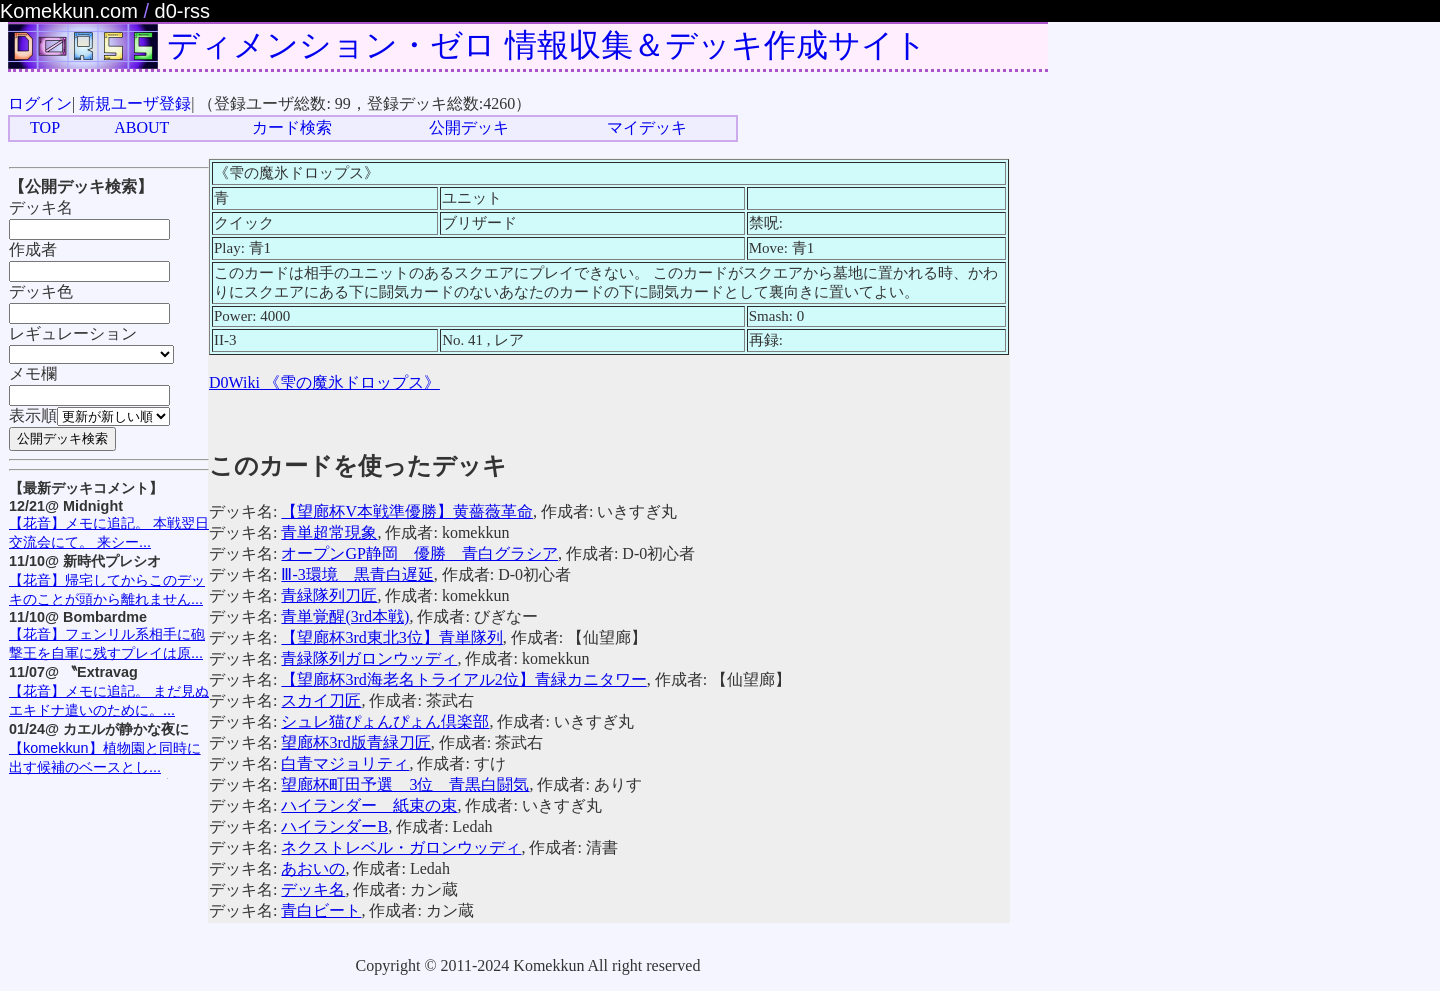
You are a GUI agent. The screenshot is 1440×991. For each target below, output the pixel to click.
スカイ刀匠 (321, 700)
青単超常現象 (329, 532)
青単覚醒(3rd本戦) (345, 616)
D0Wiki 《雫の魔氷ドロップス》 (324, 382)
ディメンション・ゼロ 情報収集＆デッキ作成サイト (547, 45)
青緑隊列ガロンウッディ (369, 658)
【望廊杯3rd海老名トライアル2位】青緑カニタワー (463, 679)
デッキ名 (313, 889)
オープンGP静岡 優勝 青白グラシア (419, 553)
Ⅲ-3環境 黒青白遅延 (357, 574)
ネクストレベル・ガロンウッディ (401, 847)
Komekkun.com (69, 11)
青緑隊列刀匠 (329, 595)
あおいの (313, 868)
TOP (45, 127)
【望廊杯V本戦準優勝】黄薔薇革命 (407, 511)
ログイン (40, 103)
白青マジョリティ (345, 763)
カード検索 (292, 127)
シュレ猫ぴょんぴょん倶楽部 (385, 721)
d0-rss (183, 11)
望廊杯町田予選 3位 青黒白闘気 (405, 784)
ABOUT (141, 127)
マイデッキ (647, 127)
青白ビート (321, 910)
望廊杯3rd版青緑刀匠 (355, 742)
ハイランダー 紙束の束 (369, 805)
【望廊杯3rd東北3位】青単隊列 (391, 637)
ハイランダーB (334, 826)
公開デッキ (469, 127)
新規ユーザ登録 (135, 103)
